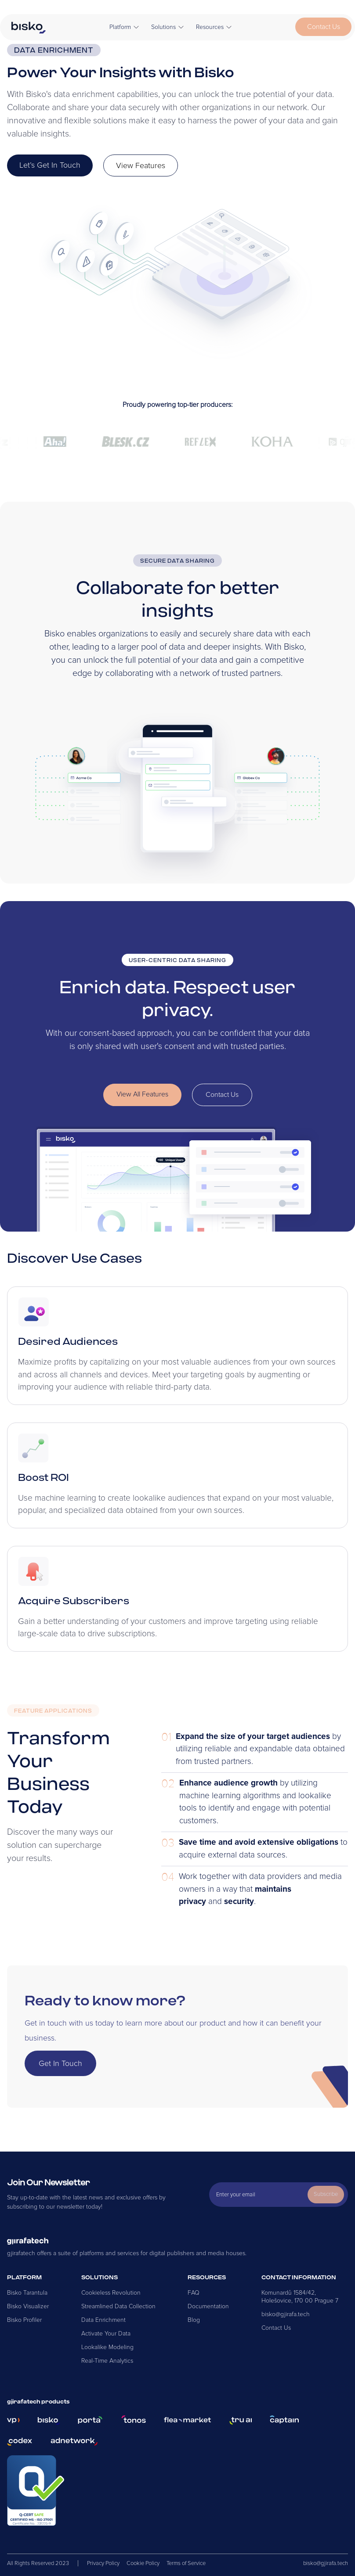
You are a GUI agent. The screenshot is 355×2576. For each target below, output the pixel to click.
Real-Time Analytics (107, 2360)
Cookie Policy (143, 2563)
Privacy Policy (103, 2563)
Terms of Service (186, 2563)
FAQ (193, 2292)
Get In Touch (60, 2063)
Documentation (208, 2306)
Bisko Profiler (24, 2320)
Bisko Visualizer (28, 2306)
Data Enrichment (103, 2320)
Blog (194, 2320)
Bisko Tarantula (27, 2292)
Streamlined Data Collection (118, 2306)
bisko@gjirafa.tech (285, 2314)
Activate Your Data (105, 2333)
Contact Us (323, 26)
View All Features (142, 1094)
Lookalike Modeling (107, 2347)
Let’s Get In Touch (49, 165)
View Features (140, 165)
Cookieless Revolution (111, 2292)
